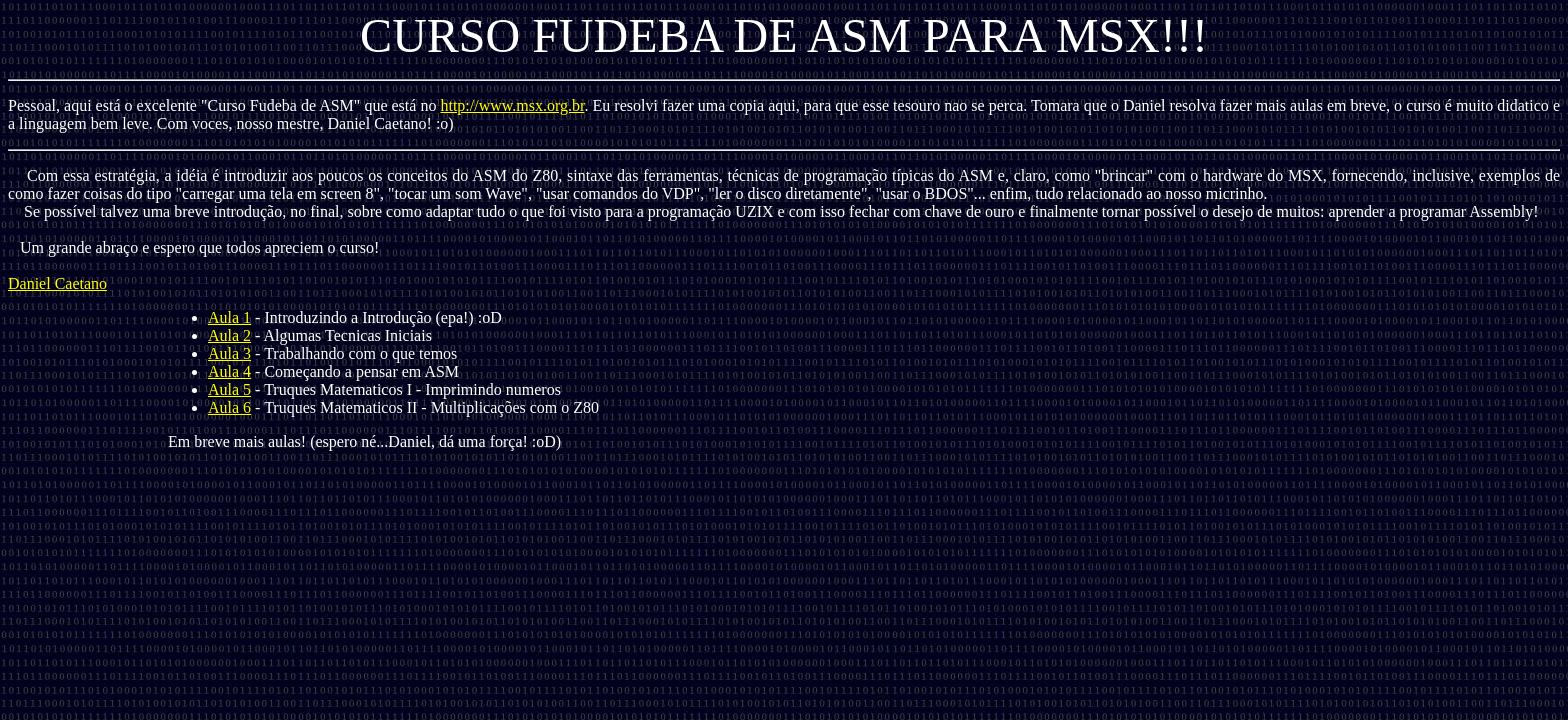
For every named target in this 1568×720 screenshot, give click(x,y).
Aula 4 (229, 371)
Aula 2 (229, 335)
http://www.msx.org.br (512, 105)
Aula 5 (229, 389)
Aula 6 (229, 407)
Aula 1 (229, 317)
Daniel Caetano (57, 283)
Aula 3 (229, 353)
